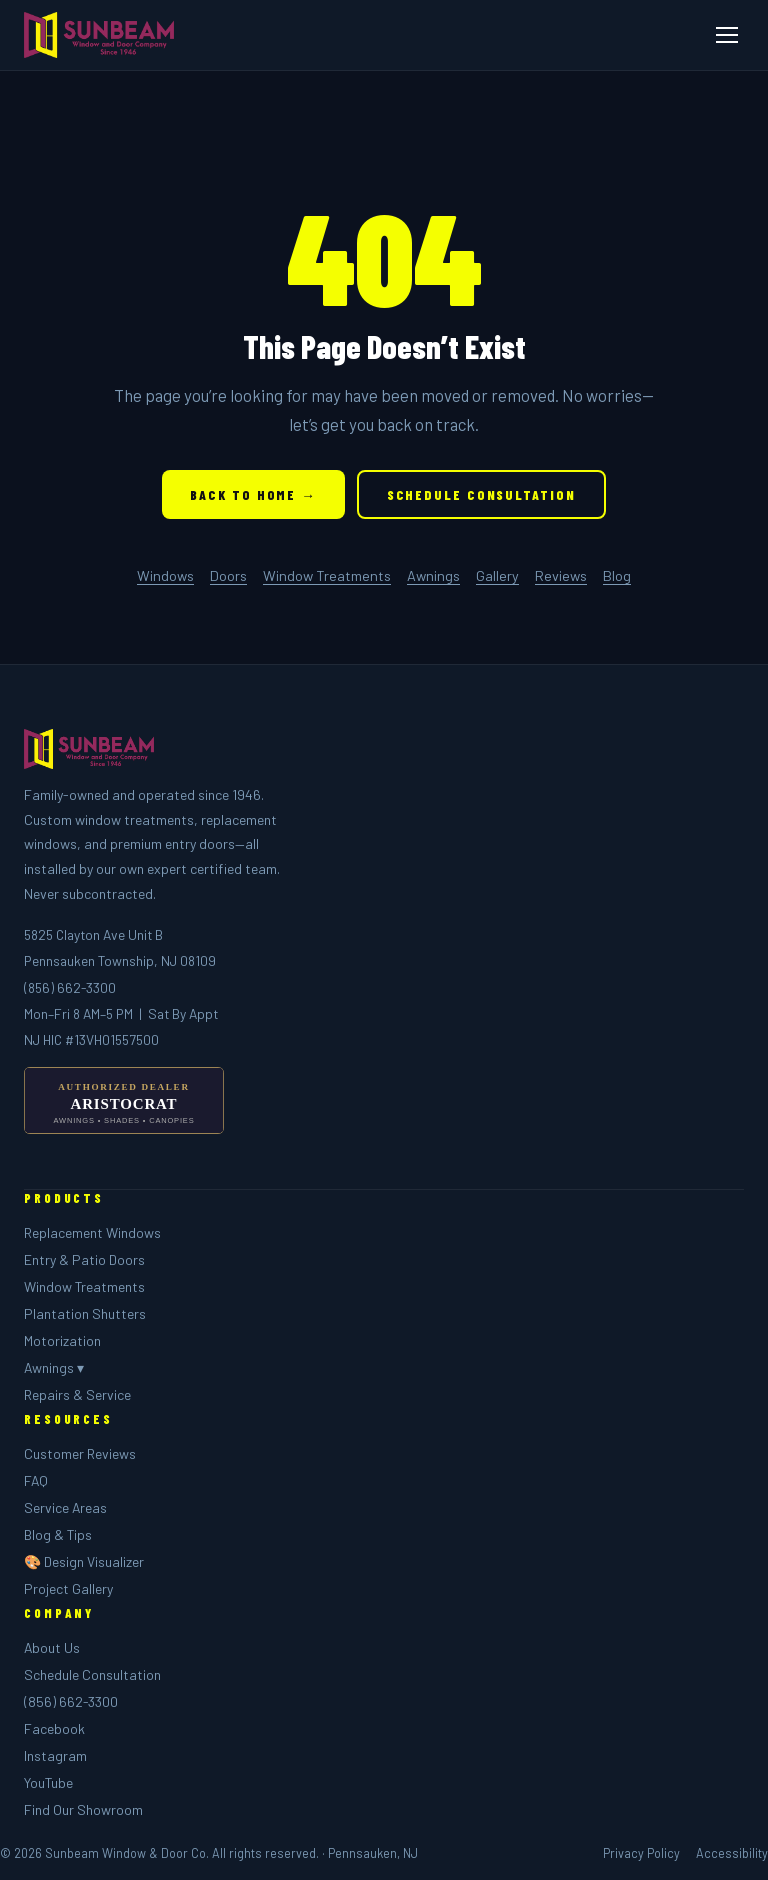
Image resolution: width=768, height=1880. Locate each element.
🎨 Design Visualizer (84, 1561)
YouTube (48, 1782)
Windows (165, 575)
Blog (617, 575)
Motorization (62, 1340)
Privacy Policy (641, 1853)
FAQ (36, 1480)
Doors (228, 575)
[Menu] (727, 35)
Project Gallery (68, 1588)
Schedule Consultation (481, 494)
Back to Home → (253, 494)
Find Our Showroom (83, 1809)
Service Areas (65, 1507)
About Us (52, 1647)
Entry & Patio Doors (84, 1259)
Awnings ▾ (54, 1367)
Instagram (55, 1755)
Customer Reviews (80, 1453)
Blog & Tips (58, 1534)
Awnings (433, 575)
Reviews (561, 575)
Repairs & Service (77, 1394)
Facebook (54, 1728)
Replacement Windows (92, 1232)
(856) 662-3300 (70, 987)
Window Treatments (327, 575)
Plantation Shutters (85, 1313)
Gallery (497, 575)
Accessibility (732, 1853)
